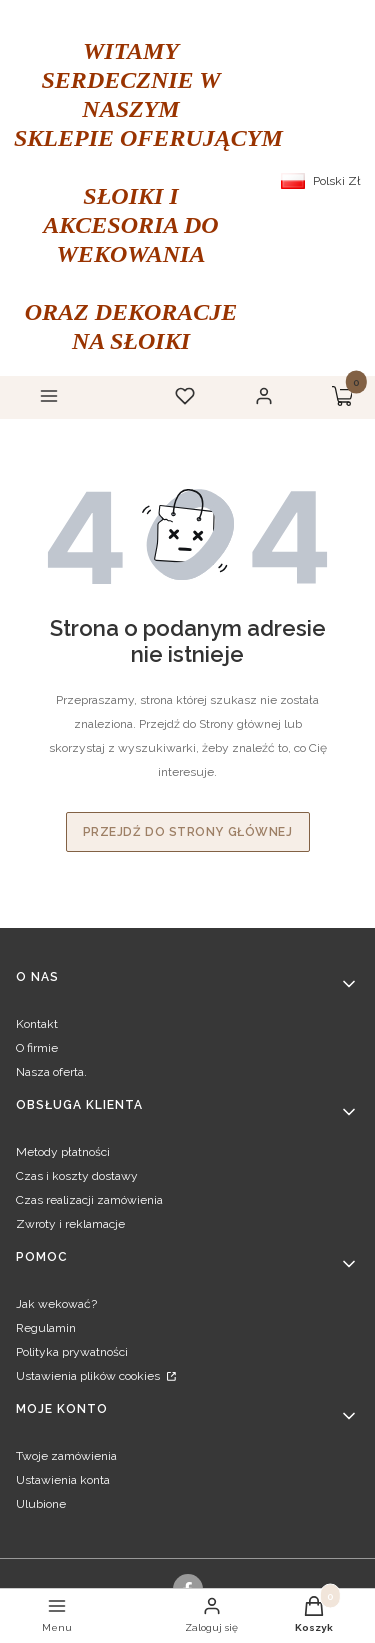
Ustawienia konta (63, 1480)
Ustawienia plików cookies (89, 1376)
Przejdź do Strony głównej (188, 832)
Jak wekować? (56, 1304)
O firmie (37, 1048)
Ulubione (41, 1504)
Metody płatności (63, 1152)
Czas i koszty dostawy (77, 1176)
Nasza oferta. (51, 1072)
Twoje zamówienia (66, 1456)
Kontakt (37, 1024)
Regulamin (46, 1328)
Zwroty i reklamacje (70, 1224)
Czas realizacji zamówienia (89, 1200)
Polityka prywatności (72, 1352)
